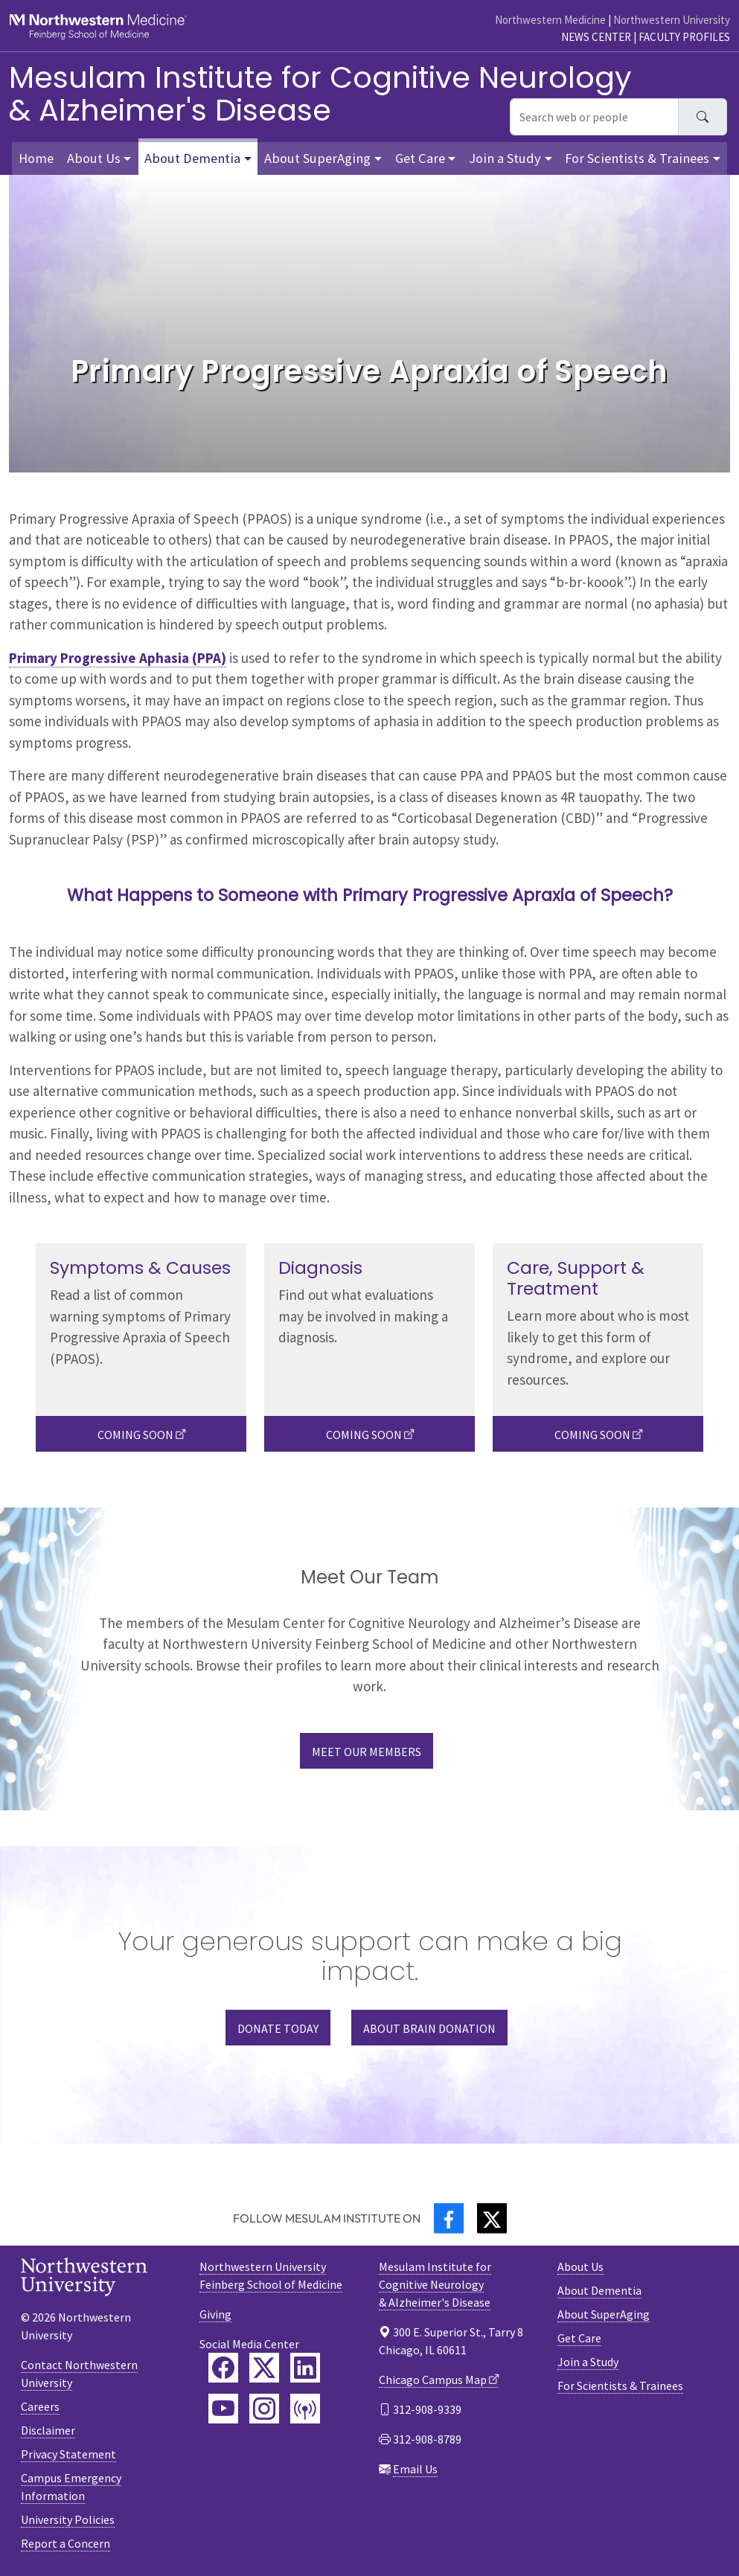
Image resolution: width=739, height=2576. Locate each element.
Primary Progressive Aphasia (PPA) (117, 658)
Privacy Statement (68, 2454)
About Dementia (599, 2290)
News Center (596, 37)
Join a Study (587, 2361)
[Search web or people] (594, 116)
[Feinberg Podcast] (305, 2408)
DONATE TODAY (278, 2028)
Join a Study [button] (505, 158)
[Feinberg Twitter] (264, 2368)
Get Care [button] (420, 158)
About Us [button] (94, 158)
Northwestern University (671, 20)
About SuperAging (603, 2314)
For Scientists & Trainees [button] (637, 158)
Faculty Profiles (684, 37)
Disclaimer (48, 2430)
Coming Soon (135, 1434)
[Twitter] (492, 2218)
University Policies (68, 2519)
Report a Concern (65, 2543)
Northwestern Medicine (550, 20)
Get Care (579, 2337)
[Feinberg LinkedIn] (305, 2368)
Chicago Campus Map (433, 2379)
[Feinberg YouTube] (223, 2408)
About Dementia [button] (192, 158)
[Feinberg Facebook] (223, 2368)
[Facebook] (449, 2218)
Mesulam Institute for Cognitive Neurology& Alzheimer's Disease (320, 93)
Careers (40, 2406)
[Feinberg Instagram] (264, 2408)
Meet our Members (366, 1751)
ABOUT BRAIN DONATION (429, 2028)
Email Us (415, 2468)
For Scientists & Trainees (620, 2385)
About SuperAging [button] (317, 158)
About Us (580, 2266)
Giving (215, 2314)
